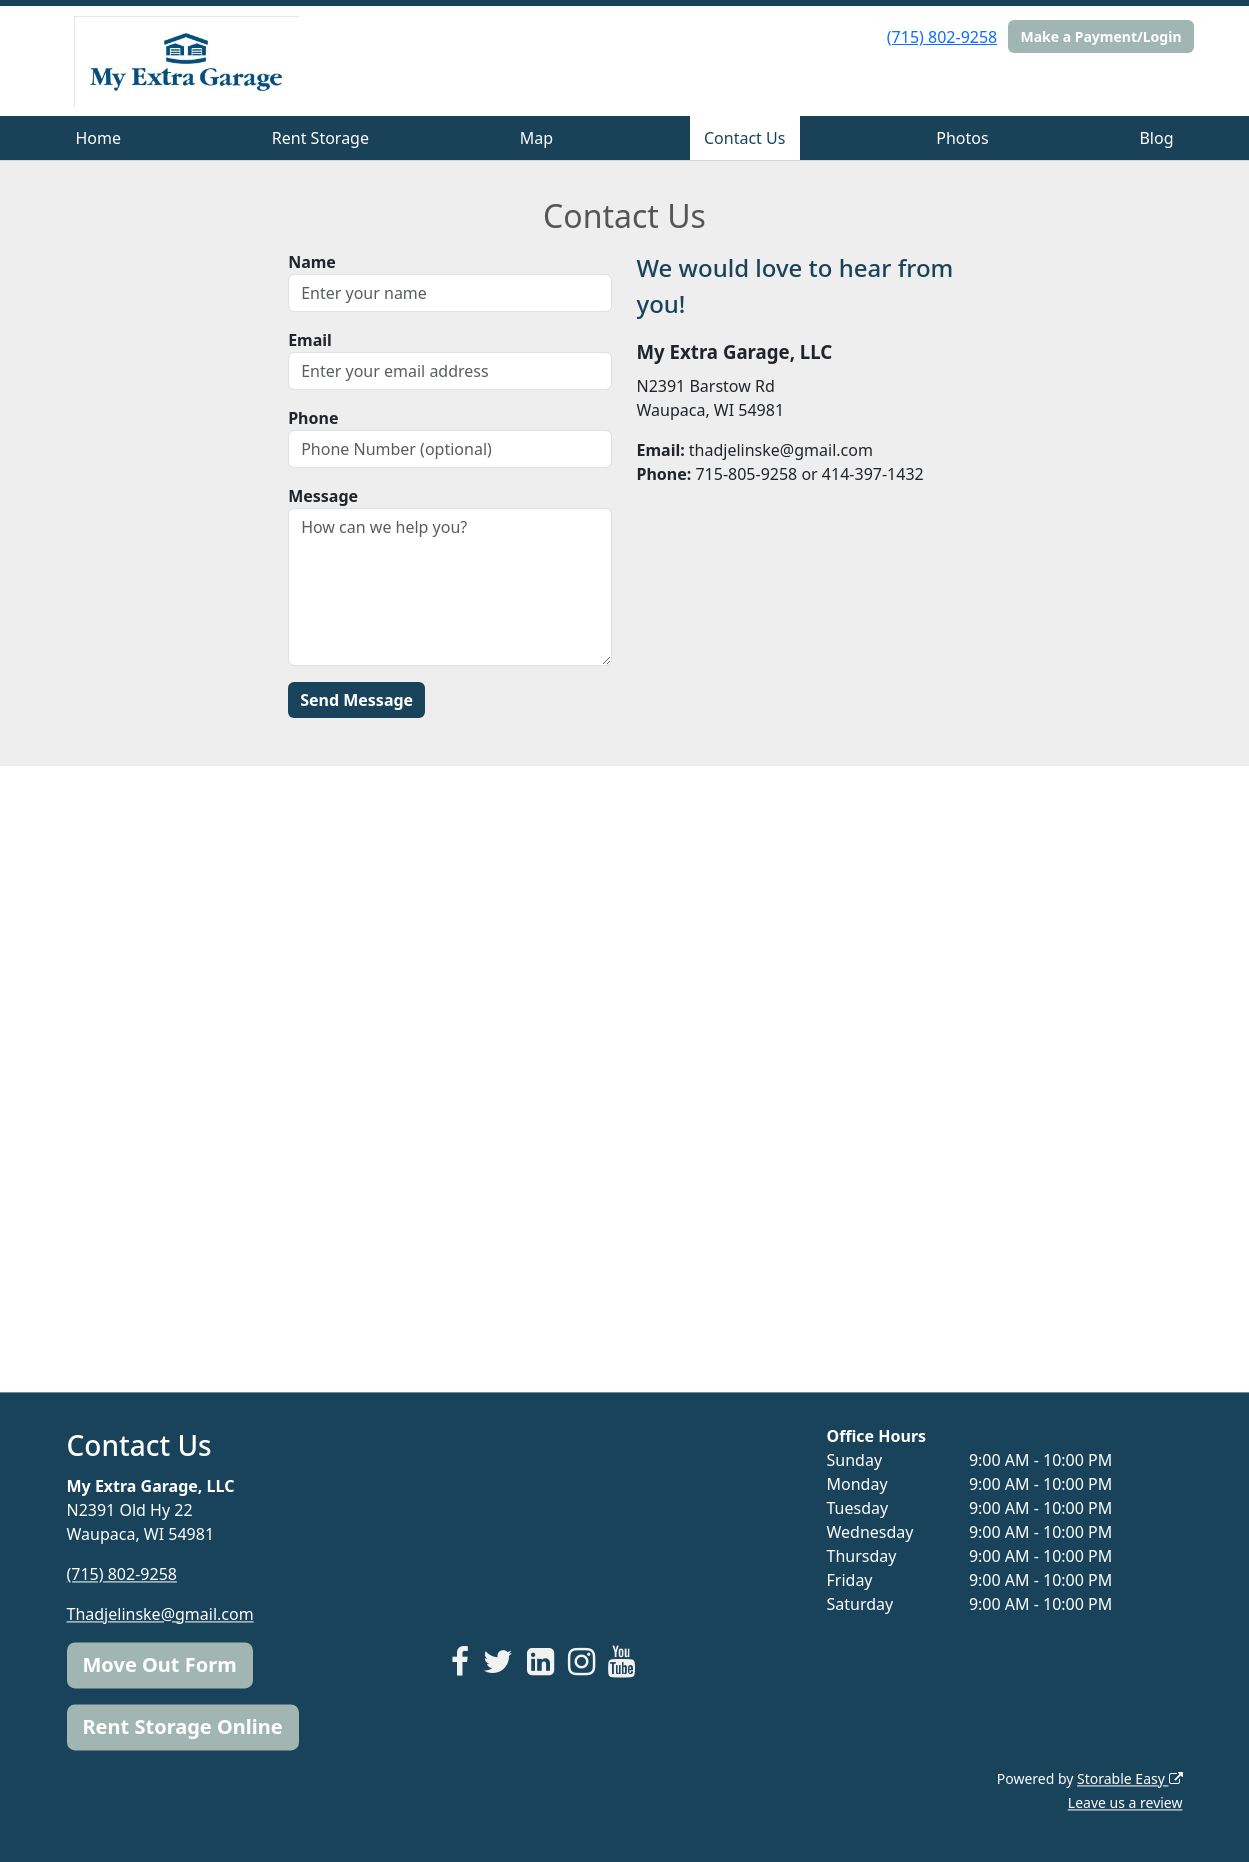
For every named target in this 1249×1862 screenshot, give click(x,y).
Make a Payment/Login (1100, 36)
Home (98, 138)
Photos (962, 138)
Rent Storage (320, 138)
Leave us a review (1125, 1802)
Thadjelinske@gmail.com (160, 1614)
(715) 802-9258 (942, 37)
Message (323, 496)
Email (310, 340)
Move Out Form (160, 1664)
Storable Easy (1129, 1778)
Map (536, 138)
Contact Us (744, 138)
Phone (313, 418)
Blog (1156, 138)
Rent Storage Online (183, 1726)
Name (312, 262)
